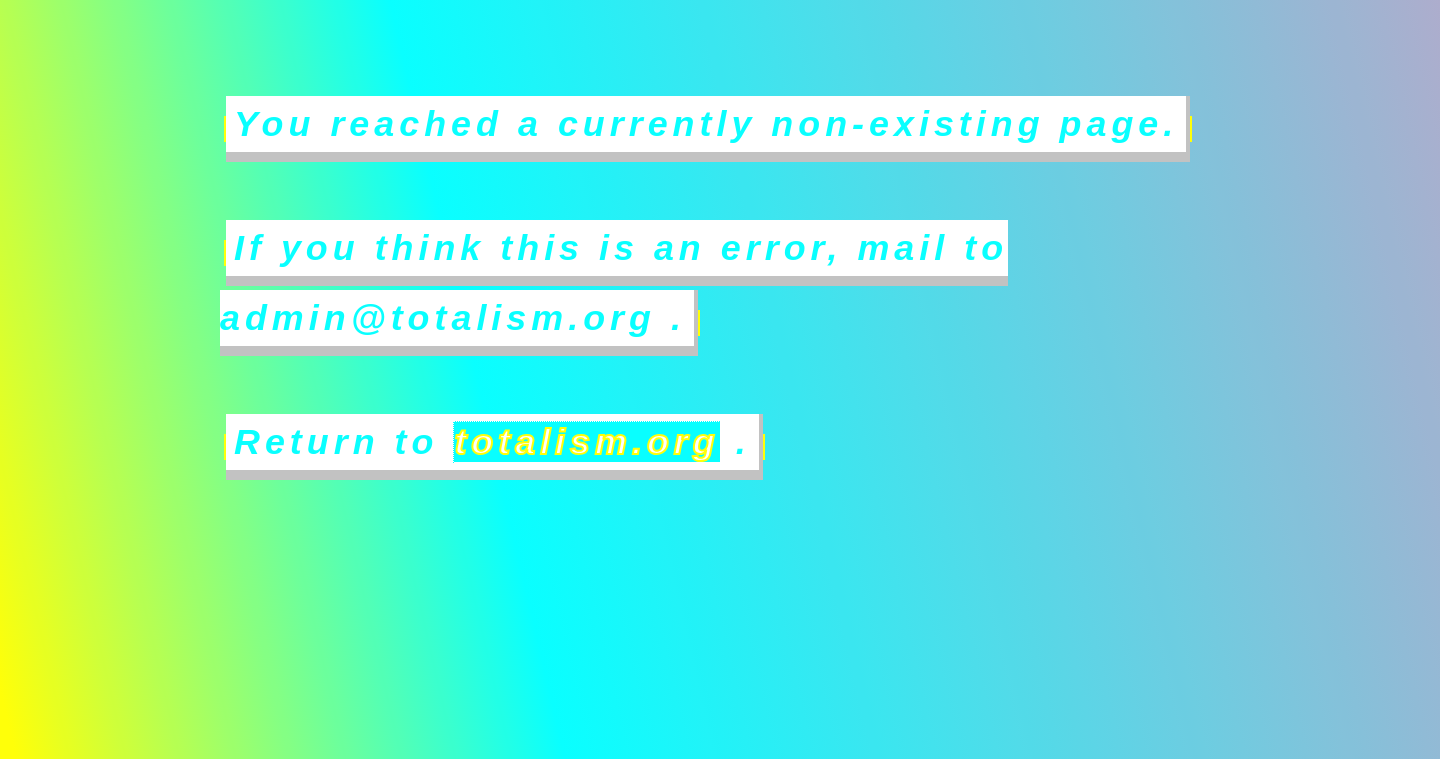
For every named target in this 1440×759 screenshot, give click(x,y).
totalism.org (586, 442)
